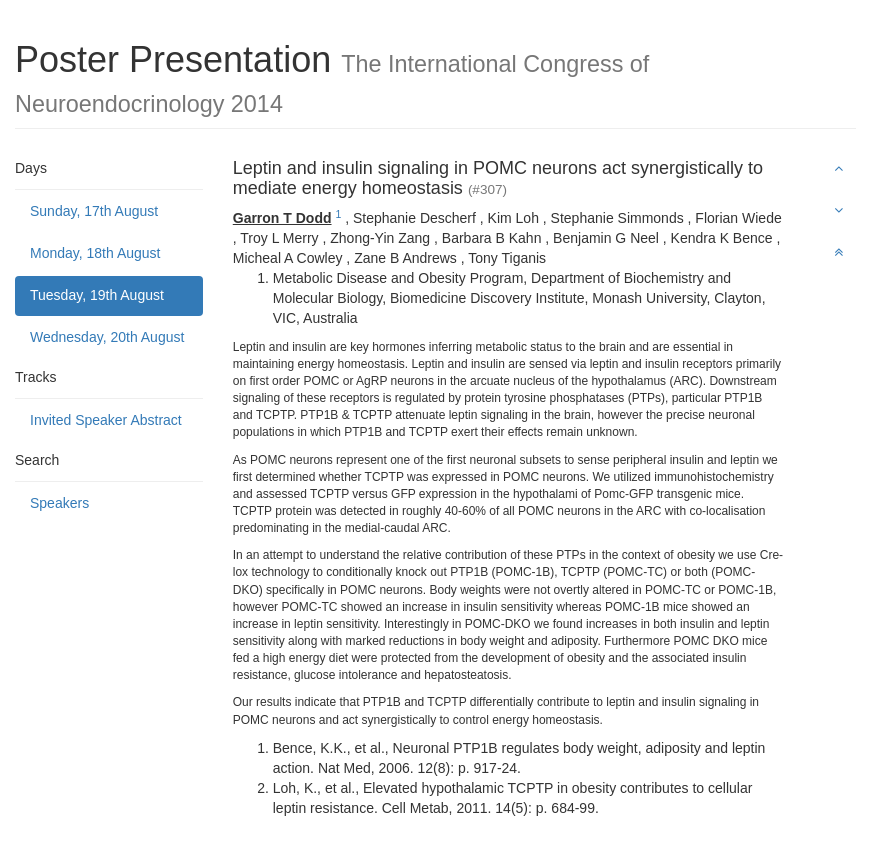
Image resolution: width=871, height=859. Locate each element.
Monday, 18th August (95, 253)
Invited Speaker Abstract (106, 420)
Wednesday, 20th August (107, 337)
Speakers (59, 503)
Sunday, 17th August (94, 211)
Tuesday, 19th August (97, 295)
